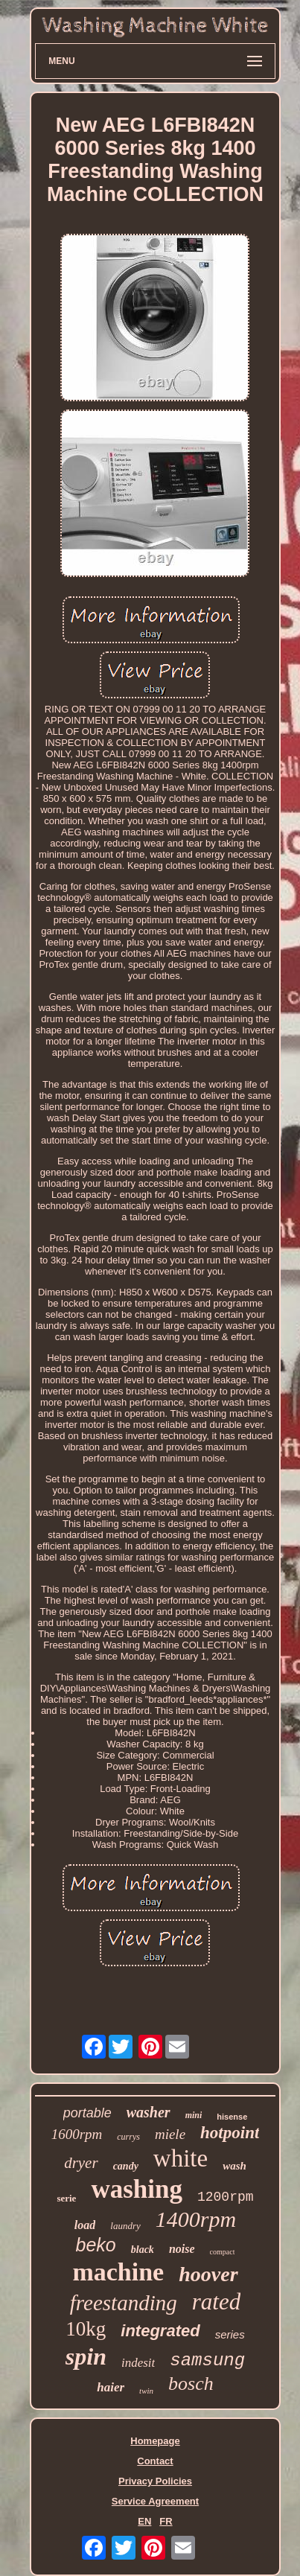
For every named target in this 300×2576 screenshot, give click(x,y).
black (142, 2249)
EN (144, 2521)
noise (182, 2248)
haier (110, 2387)
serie (66, 2198)
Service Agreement (155, 2501)
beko (96, 2244)
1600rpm (77, 2134)
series (230, 2334)
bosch (191, 2383)
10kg (86, 2329)
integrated (160, 2330)
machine (118, 2272)
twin (146, 2390)
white (180, 2158)
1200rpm (225, 2197)
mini (193, 2115)
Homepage (154, 2440)
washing (136, 2189)
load (84, 2225)
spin (86, 2356)
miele (170, 2134)
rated (216, 2302)
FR (165, 2521)
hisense (232, 2116)
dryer (81, 2163)
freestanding (123, 2303)
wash (234, 2166)
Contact (155, 2461)
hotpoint (229, 2132)
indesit (138, 2363)
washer (148, 2112)
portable (87, 2112)
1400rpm (196, 2219)
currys (128, 2137)
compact (222, 2252)
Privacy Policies (155, 2481)
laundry (125, 2225)
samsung (207, 2360)
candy (125, 2166)
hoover (208, 2274)
